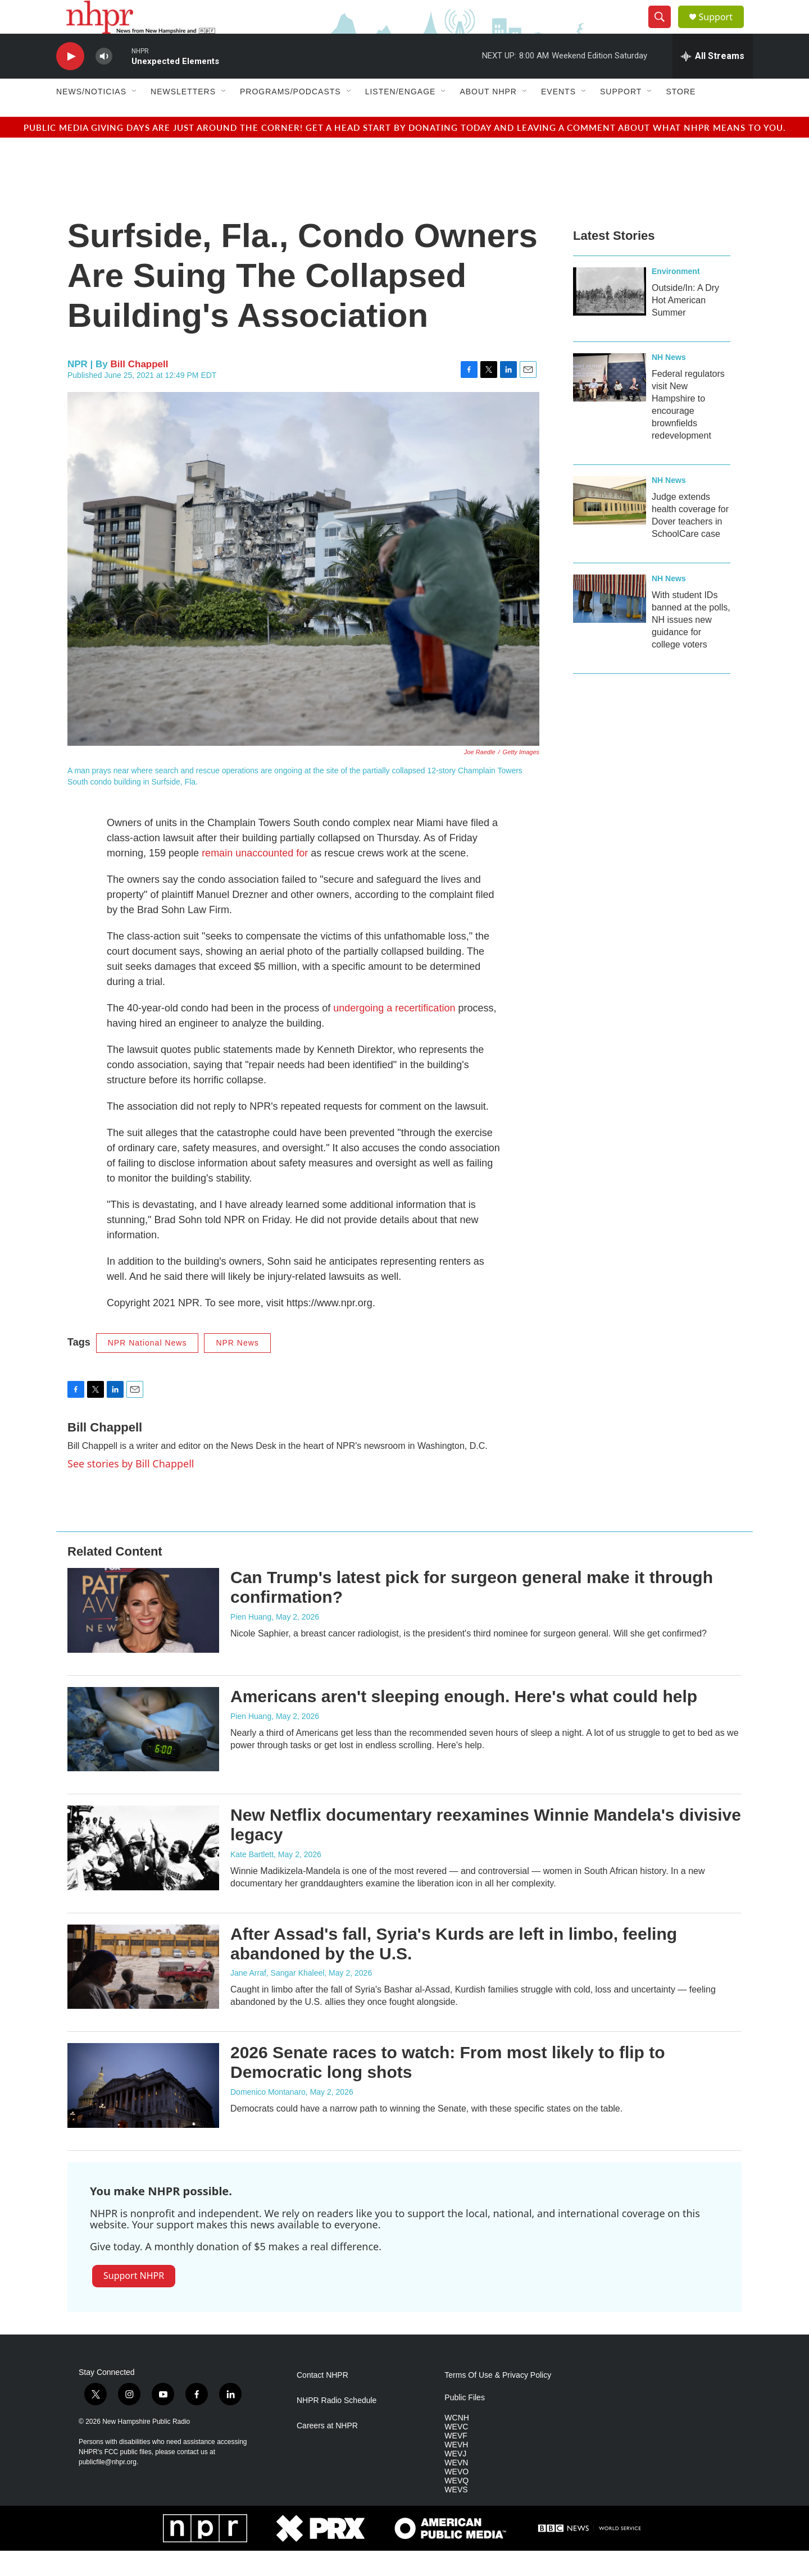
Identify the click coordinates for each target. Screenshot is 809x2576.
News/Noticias (91, 116)
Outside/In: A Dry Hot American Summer (685, 325)
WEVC (456, 2452)
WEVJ (455, 2479)
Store (681, 116)
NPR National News (147, 1368)
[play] (70, 81)
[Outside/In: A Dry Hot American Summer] (609, 317)
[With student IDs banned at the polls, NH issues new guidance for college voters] (609, 624)
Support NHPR (133, 2301)
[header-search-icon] (664, 30)
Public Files (464, 2423)
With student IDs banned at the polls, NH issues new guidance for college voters (691, 644)
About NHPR (488, 116)
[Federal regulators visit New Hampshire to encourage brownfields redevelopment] (609, 403)
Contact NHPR (322, 2400)
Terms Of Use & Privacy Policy (497, 2400)
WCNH (456, 2443)
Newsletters (183, 116)
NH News (669, 382)
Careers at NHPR (327, 2451)
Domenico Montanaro (268, 2117)
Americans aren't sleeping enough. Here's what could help (463, 1721)
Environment (676, 296)
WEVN (456, 2488)
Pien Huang (250, 1642)
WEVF (455, 2461)
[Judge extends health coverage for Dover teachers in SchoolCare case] (609, 525)
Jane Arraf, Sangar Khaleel (277, 1998)
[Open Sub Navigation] (134, 116)
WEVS (455, 2515)
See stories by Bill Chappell (130, 1489)
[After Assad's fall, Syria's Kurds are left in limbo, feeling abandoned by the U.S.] (143, 1992)
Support (722, 29)
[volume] (103, 81)
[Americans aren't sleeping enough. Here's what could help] (143, 1754)
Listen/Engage (400, 116)
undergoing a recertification (394, 1033)
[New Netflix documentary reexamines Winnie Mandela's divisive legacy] (143, 1873)
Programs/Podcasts (290, 116)
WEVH (456, 2470)
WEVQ (456, 2506)
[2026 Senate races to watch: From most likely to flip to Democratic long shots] (143, 2110)
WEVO (456, 2497)
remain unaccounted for (255, 878)
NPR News (237, 1368)
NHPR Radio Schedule (336, 2426)
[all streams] (712, 81)
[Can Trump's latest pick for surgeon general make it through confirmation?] (143, 1635)
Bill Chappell (140, 389)
